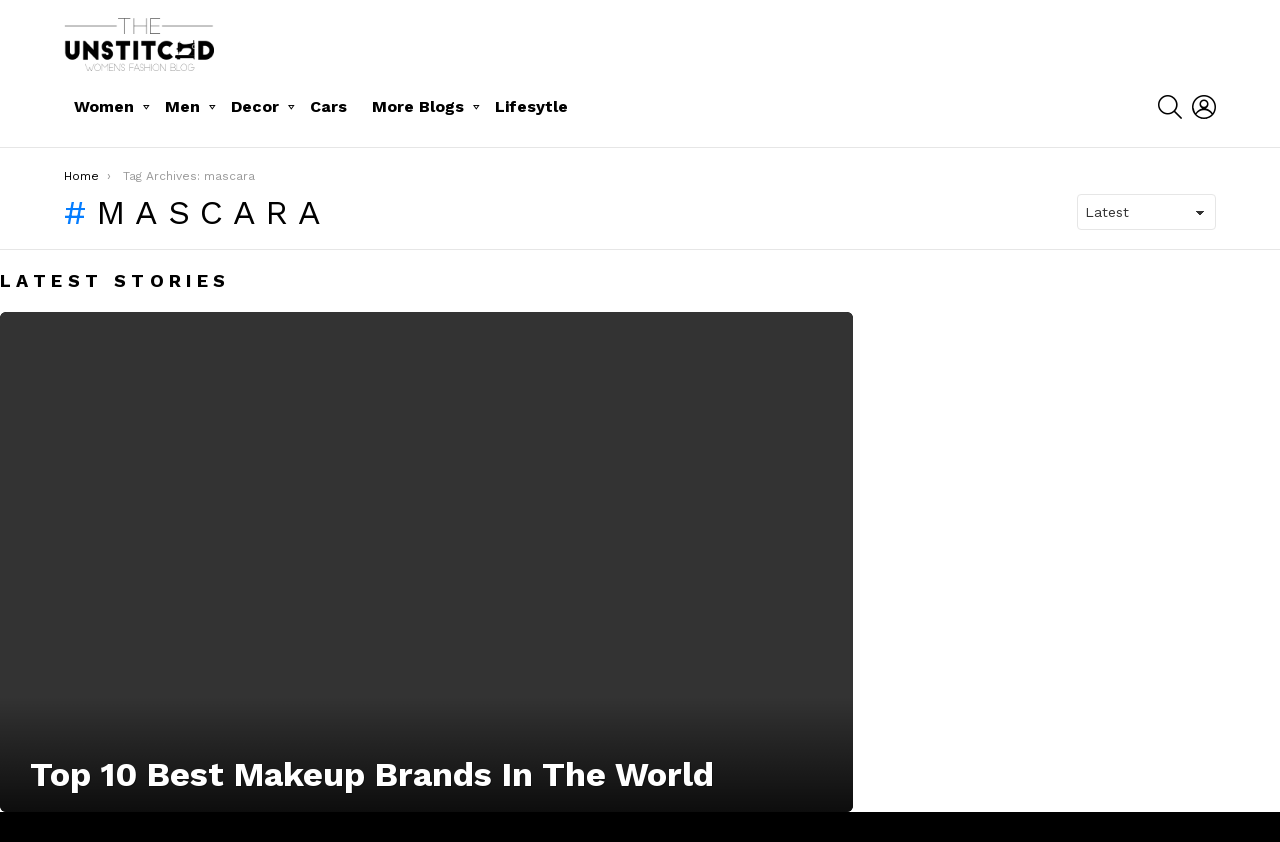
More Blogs (418, 106)
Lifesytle (531, 106)
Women (104, 106)
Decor (255, 106)
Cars (328, 106)
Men (182, 106)
